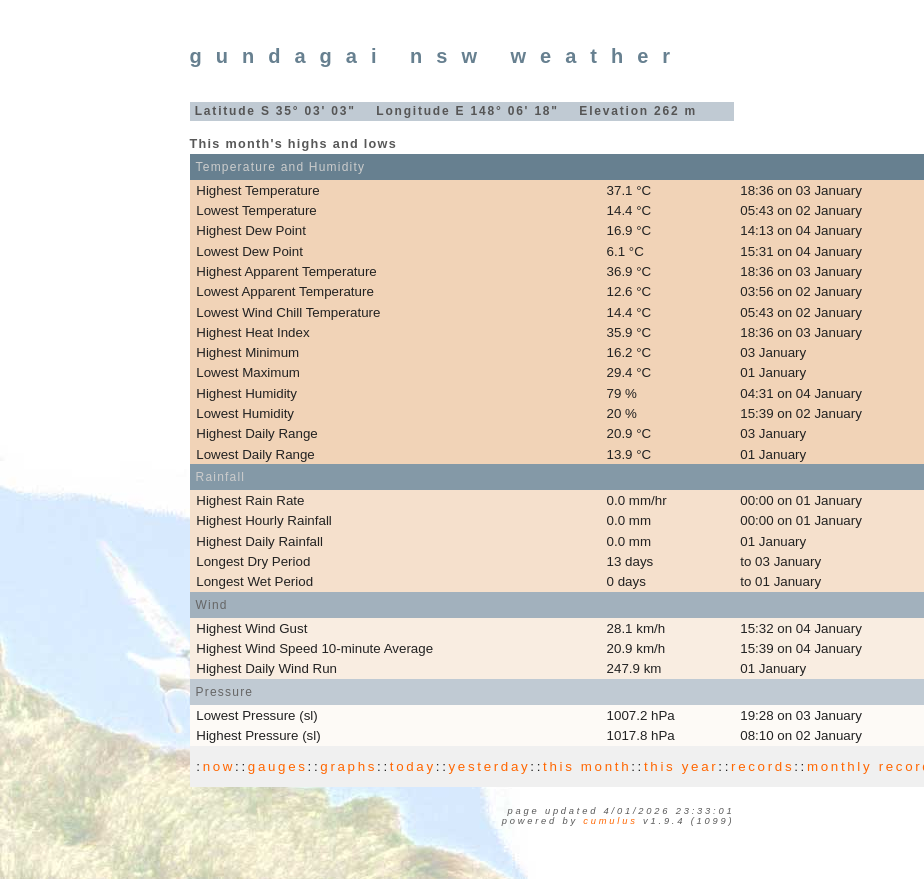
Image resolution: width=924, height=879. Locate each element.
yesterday (490, 766)
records (762, 766)
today (413, 766)
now (219, 766)
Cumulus (610, 821)
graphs (348, 766)
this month (587, 766)
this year (681, 766)
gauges (278, 766)
